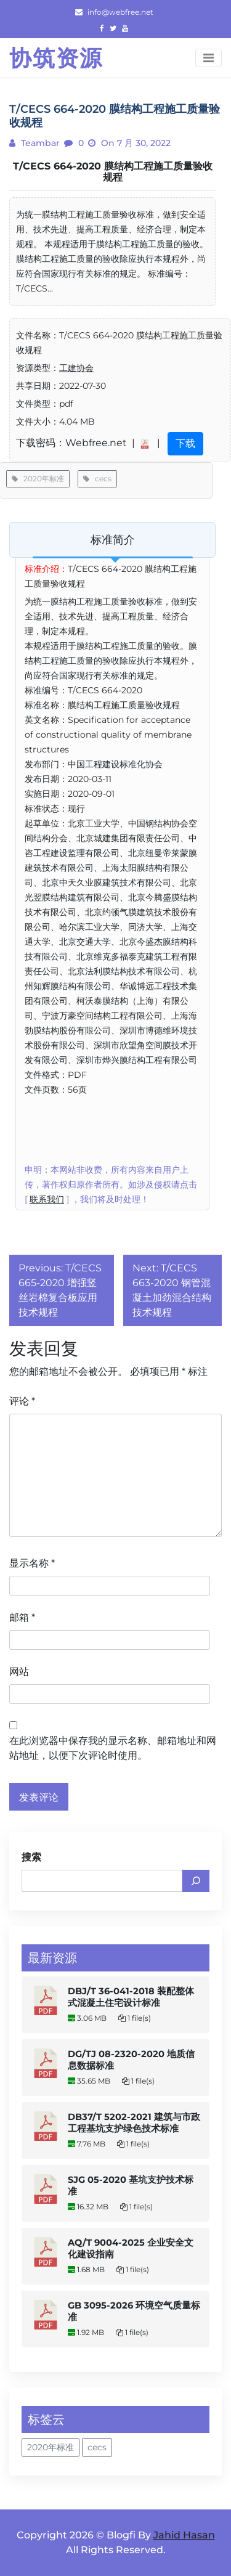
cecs (97, 478)
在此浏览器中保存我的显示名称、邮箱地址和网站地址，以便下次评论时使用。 (112, 1748)
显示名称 (32, 1563)
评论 (22, 1401)
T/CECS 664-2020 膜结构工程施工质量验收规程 (113, 171)
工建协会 (76, 367)
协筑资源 (56, 57)
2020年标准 (38, 478)
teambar (39, 143)
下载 (185, 443)
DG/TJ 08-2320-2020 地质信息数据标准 (131, 2059)
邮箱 (22, 1617)
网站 (19, 1671)
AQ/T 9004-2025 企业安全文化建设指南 (130, 2248)
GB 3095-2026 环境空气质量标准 (134, 2311)
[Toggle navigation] (208, 58)
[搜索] (195, 1881)
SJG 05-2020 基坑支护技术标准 (130, 2185)
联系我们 (47, 1199)
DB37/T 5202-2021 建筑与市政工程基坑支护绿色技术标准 (134, 2122)
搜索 (31, 1857)
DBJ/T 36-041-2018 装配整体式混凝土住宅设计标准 (131, 1997)
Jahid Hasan (184, 2535)
